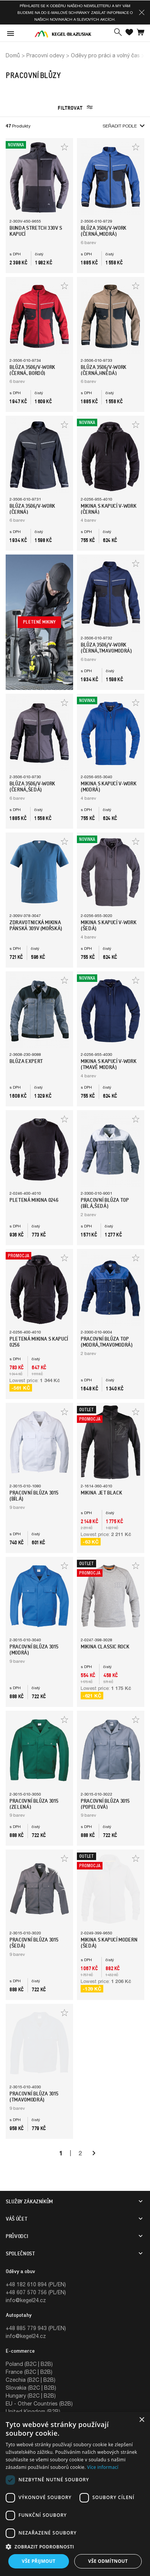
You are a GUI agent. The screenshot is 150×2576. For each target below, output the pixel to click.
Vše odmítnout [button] (108, 2561)
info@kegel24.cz (26, 2300)
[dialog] (75, 2494)
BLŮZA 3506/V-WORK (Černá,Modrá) (103, 230)
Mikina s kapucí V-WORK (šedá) (108, 925)
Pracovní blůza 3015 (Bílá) (33, 1495)
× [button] (141, 2420)
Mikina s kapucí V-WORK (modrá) (108, 786)
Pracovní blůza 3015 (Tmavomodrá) (33, 2096)
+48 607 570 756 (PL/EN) (36, 2292)
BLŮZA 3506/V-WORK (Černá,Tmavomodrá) (106, 647)
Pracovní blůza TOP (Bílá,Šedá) (105, 1203)
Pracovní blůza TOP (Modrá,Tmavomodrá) (107, 1341)
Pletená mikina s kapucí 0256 (38, 1341)
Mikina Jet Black (101, 1492)
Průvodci (17, 2236)
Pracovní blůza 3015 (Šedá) (33, 1942)
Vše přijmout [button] (38, 2561)
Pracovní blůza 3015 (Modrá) (33, 1649)
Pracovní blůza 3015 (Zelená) (33, 1803)
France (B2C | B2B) (29, 2372)
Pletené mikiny (39, 622)
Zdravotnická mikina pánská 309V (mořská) (35, 925)
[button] (141, 12)
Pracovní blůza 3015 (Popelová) (105, 1803)
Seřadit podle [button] (123, 125)
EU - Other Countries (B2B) (39, 2403)
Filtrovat (75, 107)
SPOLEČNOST (20, 2253)
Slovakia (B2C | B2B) (31, 2387)
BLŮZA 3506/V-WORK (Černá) (32, 508)
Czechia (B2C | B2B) (30, 2379)
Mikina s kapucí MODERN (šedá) (109, 1942)
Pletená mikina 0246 (33, 1200)
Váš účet (16, 2219)
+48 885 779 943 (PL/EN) (36, 2328)
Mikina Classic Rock (105, 1646)
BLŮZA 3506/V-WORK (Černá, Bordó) (32, 370)
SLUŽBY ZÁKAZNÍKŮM (29, 2201)
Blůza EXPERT (26, 1061)
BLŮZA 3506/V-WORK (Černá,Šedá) (32, 786)
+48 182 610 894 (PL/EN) (36, 2284)
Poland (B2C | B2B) (29, 2364)
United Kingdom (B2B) (33, 2411)
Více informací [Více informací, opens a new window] (102, 2467)
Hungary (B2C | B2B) (31, 2395)
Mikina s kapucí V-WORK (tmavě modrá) (108, 1064)
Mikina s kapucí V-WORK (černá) (108, 508)
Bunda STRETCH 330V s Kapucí (35, 230)
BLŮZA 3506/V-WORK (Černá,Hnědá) (103, 370)
